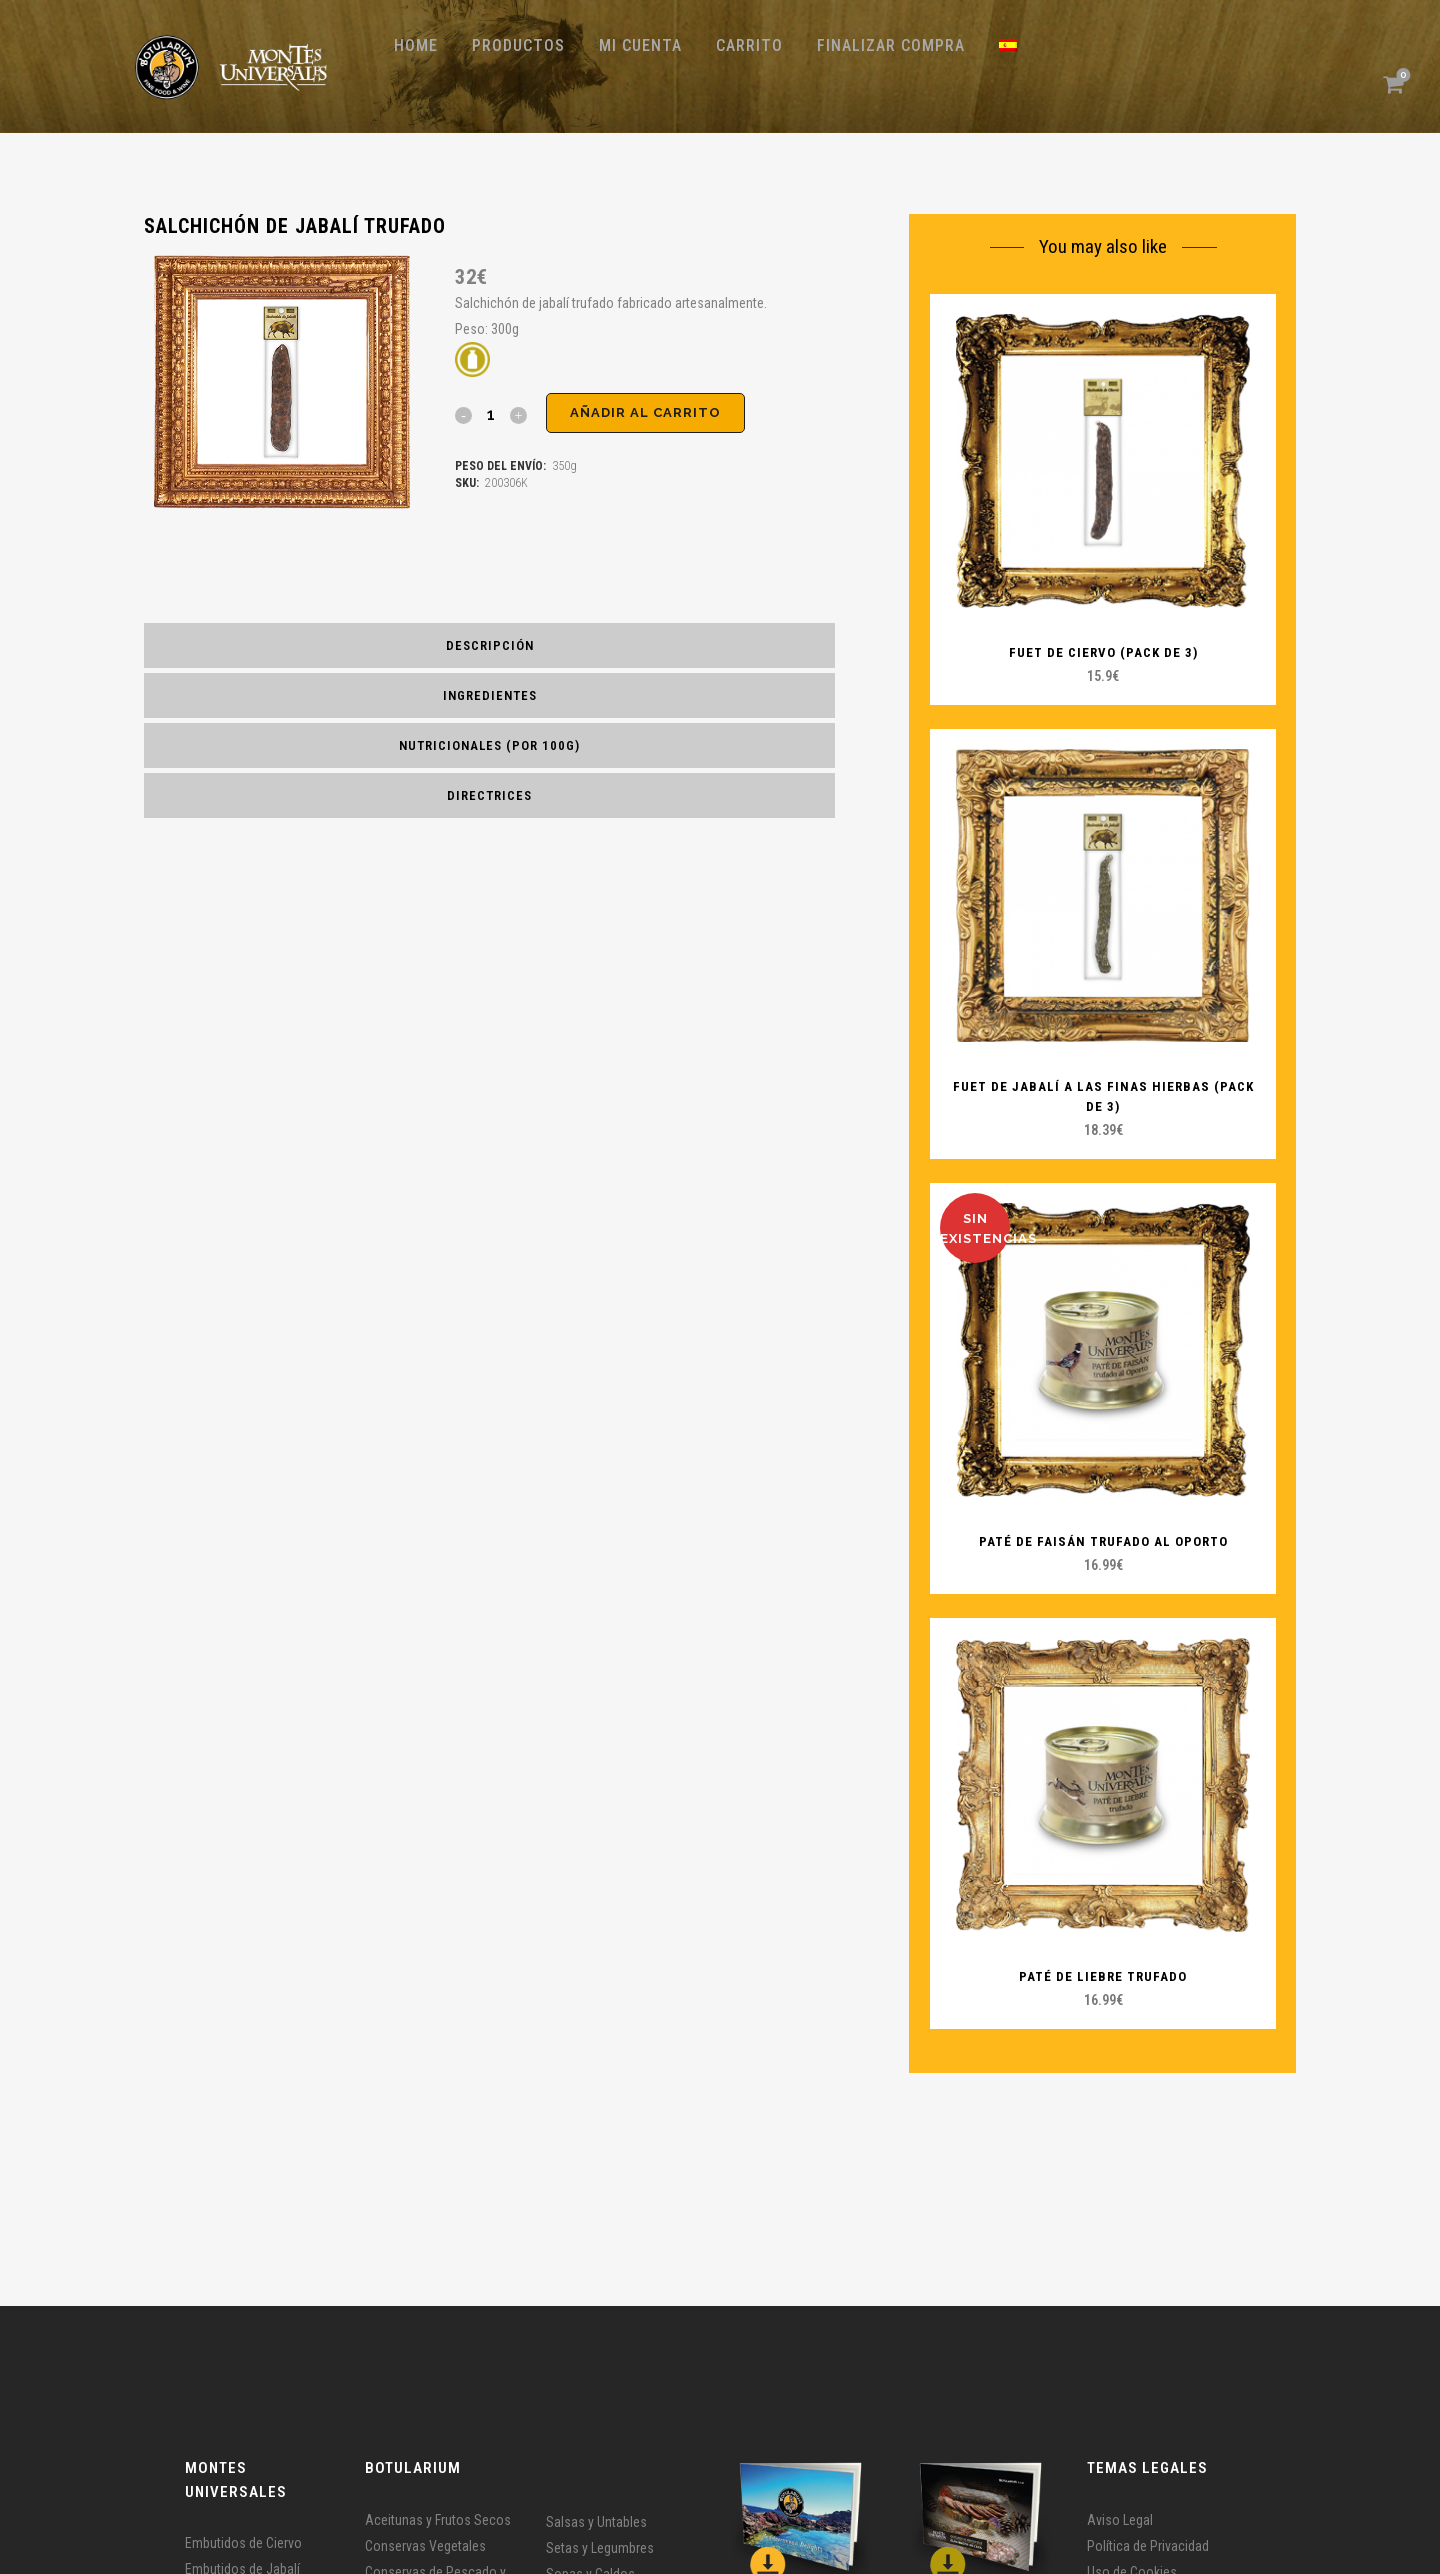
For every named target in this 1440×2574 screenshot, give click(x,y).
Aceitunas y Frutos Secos (438, 2520)
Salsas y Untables (596, 2522)
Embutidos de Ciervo (243, 2543)
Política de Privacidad (1148, 2546)
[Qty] (491, 414)
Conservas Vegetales (425, 2546)
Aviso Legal (1120, 2520)
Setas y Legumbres (600, 2548)
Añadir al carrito (645, 412)
